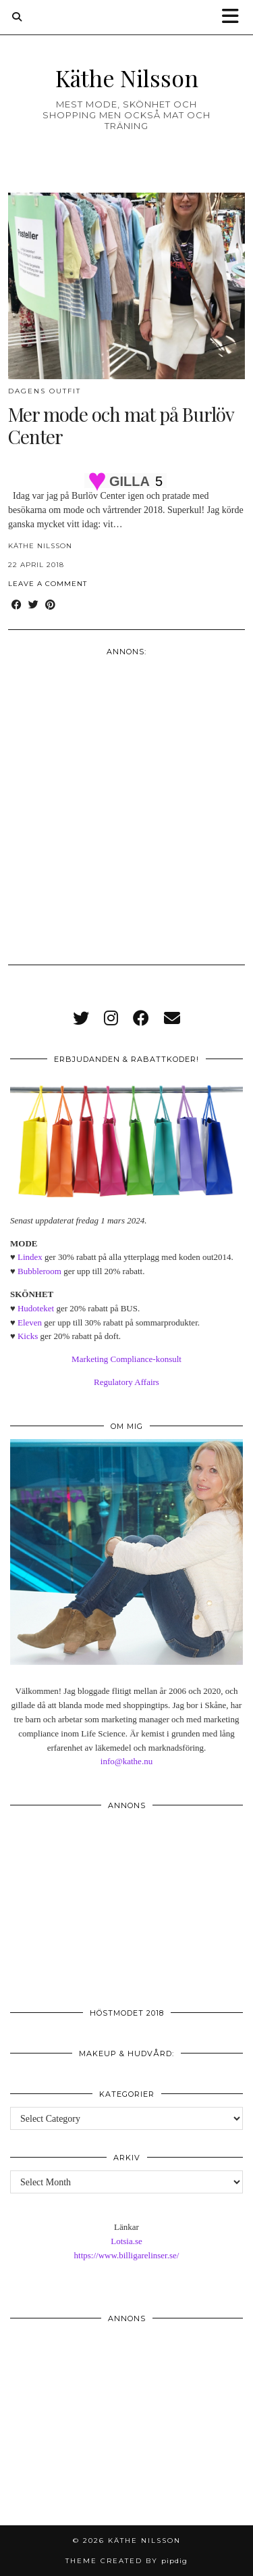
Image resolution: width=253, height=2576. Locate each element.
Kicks (28, 1336)
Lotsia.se (126, 2241)
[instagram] (111, 1018)
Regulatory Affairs (126, 1382)
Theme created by (126, 2560)
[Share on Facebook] (16, 605)
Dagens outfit (44, 391)
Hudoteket (36, 1308)
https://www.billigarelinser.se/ (126, 2255)
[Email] (172, 1018)
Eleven (30, 1322)
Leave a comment (47, 583)
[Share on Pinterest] (50, 605)
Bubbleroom (39, 1271)
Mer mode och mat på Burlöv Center (120, 425)
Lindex (30, 1257)
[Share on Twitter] (33, 605)
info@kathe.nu (126, 1761)
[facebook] (141, 1018)
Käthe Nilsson (126, 77)
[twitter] (81, 1018)
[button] (235, 17)
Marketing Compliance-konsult (126, 1359)
